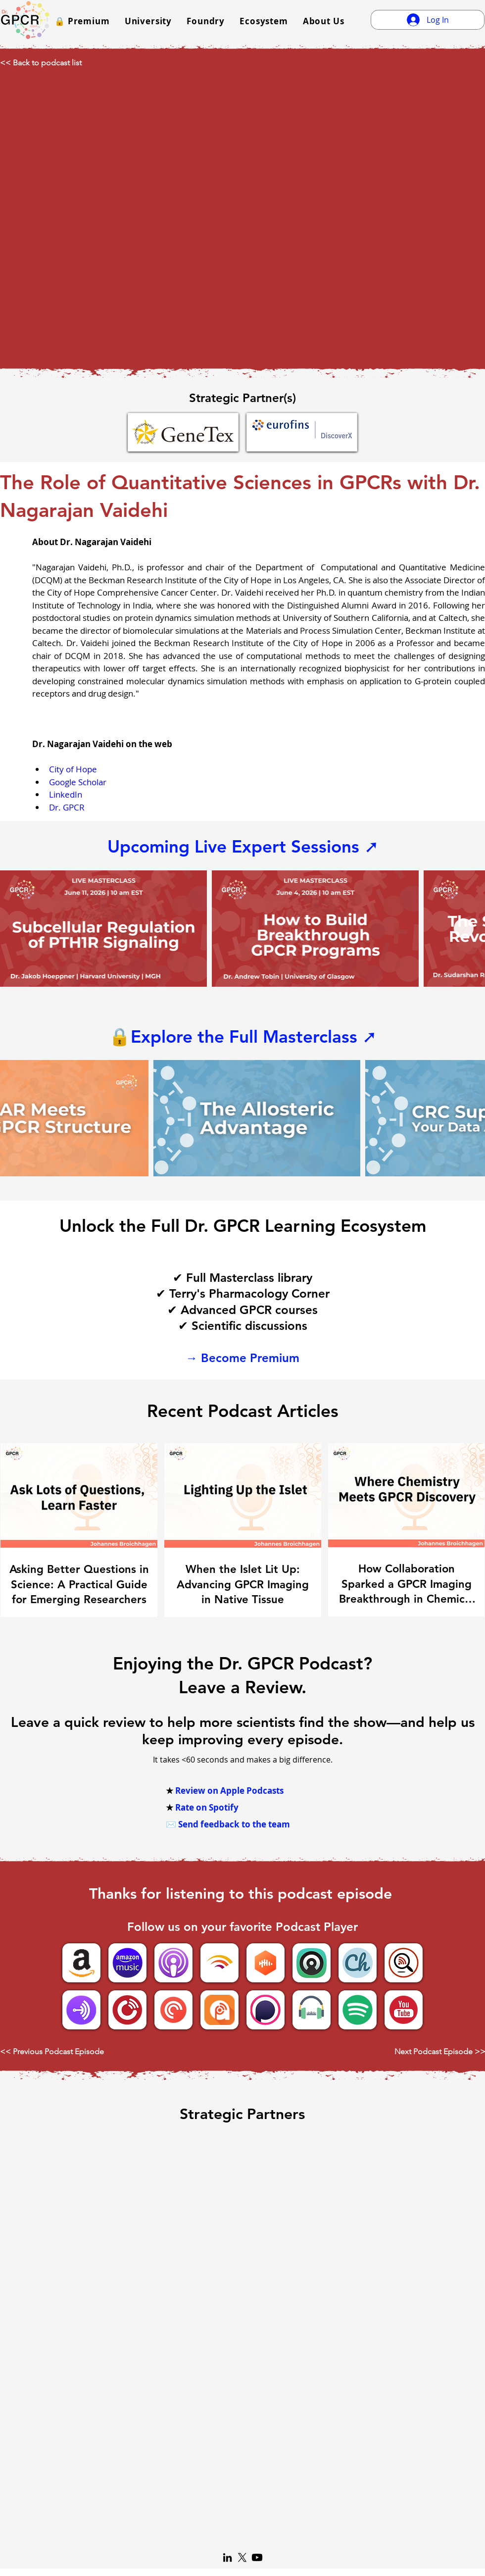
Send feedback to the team (234, 1824)
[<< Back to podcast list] (49, 63)
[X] (242, 2557)
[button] (82, 21)
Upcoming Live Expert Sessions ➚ (243, 846)
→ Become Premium (242, 1358)
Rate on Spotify (207, 1807)
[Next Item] (464, 928)
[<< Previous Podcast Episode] (57, 2052)
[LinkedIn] (227, 2557)
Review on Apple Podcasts (229, 1790)
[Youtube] (257, 2557)
